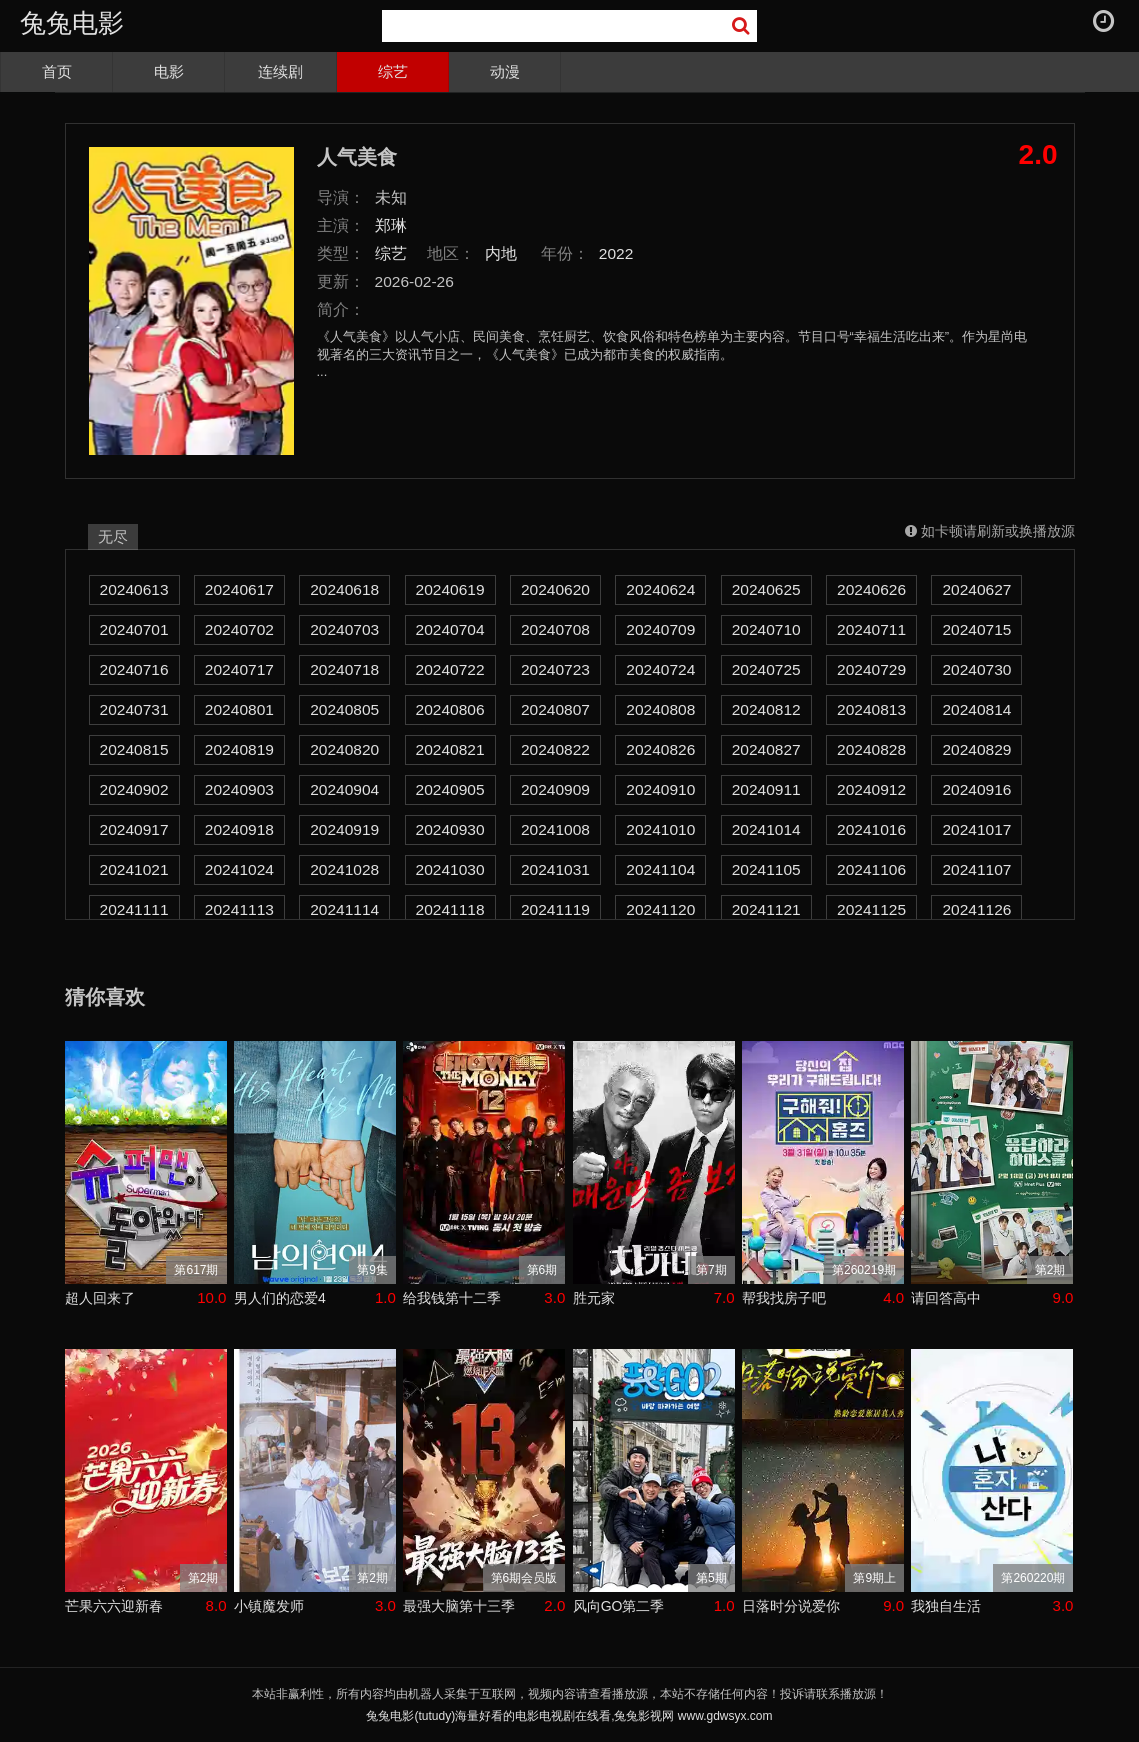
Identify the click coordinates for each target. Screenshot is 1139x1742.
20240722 (450, 669)
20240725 (766, 669)
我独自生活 (946, 1606)
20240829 (976, 749)
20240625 (766, 589)
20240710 (766, 629)
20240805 (344, 709)
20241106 (871, 869)
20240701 (134, 629)
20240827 (766, 749)
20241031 (555, 869)
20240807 (555, 709)
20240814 (976, 709)
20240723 (555, 669)
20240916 (976, 789)
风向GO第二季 (619, 1606)
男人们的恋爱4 (280, 1298)
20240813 (871, 709)
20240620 (555, 589)
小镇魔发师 (269, 1606)
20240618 (344, 589)
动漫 (505, 71)
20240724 (660, 669)
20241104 (660, 869)
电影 (169, 71)
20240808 (660, 709)
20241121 (766, 909)
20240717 (239, 669)
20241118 (450, 909)
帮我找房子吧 (784, 1298)
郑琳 (391, 225)
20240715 (976, 629)
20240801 (239, 709)
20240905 (450, 789)
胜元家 (594, 1298)
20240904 (344, 789)
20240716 (134, 669)
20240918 (239, 829)
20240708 (555, 629)
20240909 (555, 789)
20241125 (871, 909)
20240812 (766, 709)
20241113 (239, 909)
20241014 (766, 829)
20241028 (344, 869)
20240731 (134, 709)
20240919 (344, 829)
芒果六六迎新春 (114, 1606)
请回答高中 (946, 1298)
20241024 (239, 869)
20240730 (976, 669)
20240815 (134, 749)
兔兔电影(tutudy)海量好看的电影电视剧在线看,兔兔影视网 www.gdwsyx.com (569, 1716)
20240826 (660, 749)
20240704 (450, 629)
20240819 (239, 749)
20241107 (976, 869)
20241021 (134, 869)
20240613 (134, 589)
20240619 (450, 589)
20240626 (871, 589)
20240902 (134, 789)
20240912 (871, 789)
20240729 (871, 669)
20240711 (871, 629)
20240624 (660, 589)
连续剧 (280, 71)
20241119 (555, 909)
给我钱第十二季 (452, 1298)
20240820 (344, 749)
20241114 (344, 909)
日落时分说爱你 (791, 1606)
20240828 (871, 749)
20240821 (450, 749)
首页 (57, 71)
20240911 (766, 789)
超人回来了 (100, 1298)
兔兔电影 (72, 23)
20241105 (766, 869)
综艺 (393, 71)
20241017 (976, 829)
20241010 (660, 829)
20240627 (976, 589)
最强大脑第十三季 (459, 1606)
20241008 (555, 829)
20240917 (134, 829)
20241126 (976, 909)
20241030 (450, 869)
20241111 (134, 909)
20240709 (660, 629)
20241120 (660, 909)
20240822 (555, 749)
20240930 (450, 829)
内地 (501, 253)
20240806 (450, 709)
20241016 (871, 829)
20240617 (239, 589)
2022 (616, 253)
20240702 (239, 629)
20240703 (344, 629)
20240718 (344, 669)
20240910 (660, 789)
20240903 (239, 789)
